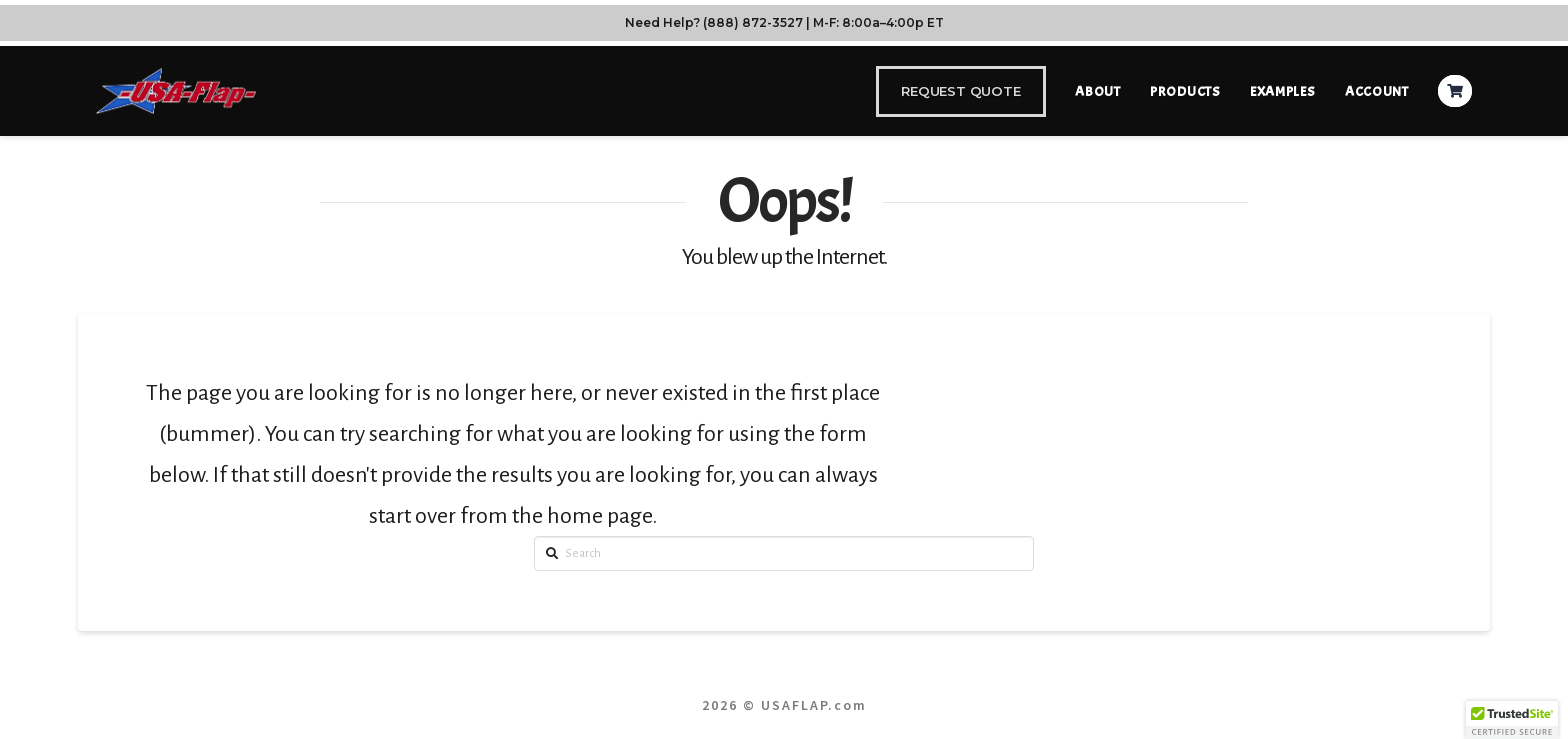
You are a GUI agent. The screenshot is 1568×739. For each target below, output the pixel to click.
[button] (1512, 720)
